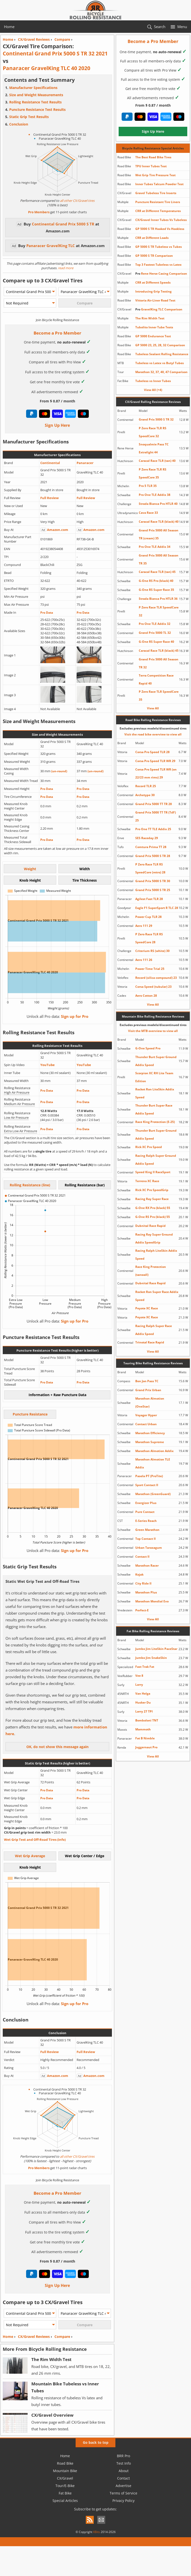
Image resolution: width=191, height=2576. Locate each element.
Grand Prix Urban (148, 1390)
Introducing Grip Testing (153, 291)
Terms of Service (123, 2493)
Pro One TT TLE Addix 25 (153, 829)
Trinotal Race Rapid (149, 1342)
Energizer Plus (145, 1503)
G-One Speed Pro (147, 1048)
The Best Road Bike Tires (153, 157)
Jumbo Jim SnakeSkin (151, 1658)
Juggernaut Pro (146, 1747)
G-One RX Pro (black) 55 (152, 1208)
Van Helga (142, 1693)
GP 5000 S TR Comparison (154, 256)
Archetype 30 (145, 795)
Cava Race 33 (148, 513)
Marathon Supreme (149, 1442)
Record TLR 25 (145, 786)
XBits (96, 2532)
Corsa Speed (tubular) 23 (153, 987)
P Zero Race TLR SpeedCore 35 (159, 695)
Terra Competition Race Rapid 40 (156, 679)
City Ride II (143, 1583)
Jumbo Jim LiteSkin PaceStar (156, 1649)
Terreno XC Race (147, 1181)
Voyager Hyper (146, 1415)
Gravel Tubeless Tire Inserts (155, 193)
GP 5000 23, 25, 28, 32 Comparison (160, 345)
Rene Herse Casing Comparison (161, 273)
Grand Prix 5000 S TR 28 (152, 856)
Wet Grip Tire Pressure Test (155, 175)
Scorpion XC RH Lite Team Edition (154, 1077)
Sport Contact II (146, 1485)
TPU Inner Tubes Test (151, 166)
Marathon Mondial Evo (152, 1601)
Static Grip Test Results (29, 116)
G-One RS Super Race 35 (156, 590)
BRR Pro (123, 2455)
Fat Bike (65, 2493)
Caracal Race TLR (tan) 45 (157, 572)
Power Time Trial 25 (149, 969)
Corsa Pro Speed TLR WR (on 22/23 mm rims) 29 (156, 773)
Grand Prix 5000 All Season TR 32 (158, 663)
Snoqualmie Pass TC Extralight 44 (154, 448)
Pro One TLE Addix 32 (154, 624)
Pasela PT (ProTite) (149, 1476)
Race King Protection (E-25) (155, 1122)
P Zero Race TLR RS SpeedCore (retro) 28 (150, 868)
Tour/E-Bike (65, 2485)
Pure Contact (144, 1512)
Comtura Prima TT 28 (150, 847)
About (124, 2470)
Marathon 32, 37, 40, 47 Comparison (161, 372)
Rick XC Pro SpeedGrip (151, 1190)
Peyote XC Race (146, 1308)
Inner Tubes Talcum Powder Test (159, 184)
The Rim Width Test (149, 318)
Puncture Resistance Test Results (37, 109)
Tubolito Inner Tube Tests (154, 327)
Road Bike (65, 2463)
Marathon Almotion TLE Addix (152, 1463)
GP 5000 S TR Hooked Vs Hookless (159, 229)
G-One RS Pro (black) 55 (152, 1217)
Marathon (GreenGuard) (153, 1494)
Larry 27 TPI (144, 1711)
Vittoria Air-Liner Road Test (155, 300)
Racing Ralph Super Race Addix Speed (153, 1330)
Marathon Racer (147, 1565)
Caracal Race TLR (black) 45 (159, 650)
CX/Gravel (65, 2478)
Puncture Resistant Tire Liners (157, 202)
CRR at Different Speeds (153, 282)
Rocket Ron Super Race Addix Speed (156, 1296)
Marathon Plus (146, 1592)
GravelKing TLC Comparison (158, 309)
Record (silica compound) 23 (156, 978)
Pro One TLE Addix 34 (154, 547)
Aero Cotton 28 (146, 995)
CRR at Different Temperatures (158, 211)
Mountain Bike (65, 2470)
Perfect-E (142, 1610)
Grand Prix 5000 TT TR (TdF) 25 (155, 816)
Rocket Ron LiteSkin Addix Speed (154, 1093)
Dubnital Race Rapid (150, 1226)
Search (159, 26)
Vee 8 (139, 1676)
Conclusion (18, 124)
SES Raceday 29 (146, 838)
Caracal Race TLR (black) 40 (159, 521)
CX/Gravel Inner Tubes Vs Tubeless (161, 220)
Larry (139, 1684)
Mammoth (143, 1729)
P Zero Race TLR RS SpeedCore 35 (152, 473)
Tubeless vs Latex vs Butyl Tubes (159, 363)
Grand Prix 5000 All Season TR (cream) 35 (158, 534)
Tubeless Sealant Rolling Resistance (161, 354)
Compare (62, 2336)
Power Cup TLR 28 (148, 917)
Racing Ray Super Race (152, 1199)
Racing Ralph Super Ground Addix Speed (155, 1160)
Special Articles (65, 2500)
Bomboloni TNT (146, 1720)
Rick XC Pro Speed (148, 1147)
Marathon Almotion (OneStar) (149, 1402)
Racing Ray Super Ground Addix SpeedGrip (154, 1238)
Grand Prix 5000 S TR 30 (152, 881)
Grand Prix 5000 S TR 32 (156, 419)
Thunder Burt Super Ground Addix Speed (156, 1061)
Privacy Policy (123, 2500)
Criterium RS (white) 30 (152, 951)
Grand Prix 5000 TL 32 (155, 633)
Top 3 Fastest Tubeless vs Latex (158, 264)
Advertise (123, 2485)
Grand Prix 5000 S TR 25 (152, 890)
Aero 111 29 (143, 926)
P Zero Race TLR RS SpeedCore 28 (149, 938)
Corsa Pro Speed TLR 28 (152, 752)
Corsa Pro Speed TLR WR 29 (155, 761)
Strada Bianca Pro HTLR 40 (158, 504)
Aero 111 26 (143, 960)
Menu (182, 26)
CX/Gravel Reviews (34, 2336)
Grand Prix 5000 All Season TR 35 (158, 559)
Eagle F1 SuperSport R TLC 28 (156, 908)
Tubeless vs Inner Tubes (153, 381)
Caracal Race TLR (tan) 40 (157, 461)
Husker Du (143, 1702)
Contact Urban (146, 1424)
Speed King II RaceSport (152, 1172)
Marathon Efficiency (150, 1433)
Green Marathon (147, 1530)
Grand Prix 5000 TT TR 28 (153, 804)
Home (9, 26)
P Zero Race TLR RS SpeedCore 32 (152, 432)
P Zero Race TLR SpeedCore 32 (159, 611)
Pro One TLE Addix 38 (154, 495)
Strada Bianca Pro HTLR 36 (158, 599)
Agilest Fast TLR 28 (149, 899)
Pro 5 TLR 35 (148, 486)
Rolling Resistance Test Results (35, 102)
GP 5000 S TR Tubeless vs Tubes (158, 247)
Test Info (123, 2463)
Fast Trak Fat (144, 1667)
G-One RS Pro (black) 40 (156, 581)
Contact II (142, 1556)
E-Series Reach (146, 1521)
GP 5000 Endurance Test (153, 336)
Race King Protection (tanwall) (150, 1271)
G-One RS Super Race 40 (156, 642)
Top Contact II (145, 1539)
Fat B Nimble (145, 1738)
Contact (123, 2478)
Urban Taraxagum (148, 1548)
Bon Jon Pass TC (146, 1381)
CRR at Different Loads (152, 238)
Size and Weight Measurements (36, 94)
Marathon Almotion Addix (154, 1451)
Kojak (139, 1574)
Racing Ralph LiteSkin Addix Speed (156, 1254)
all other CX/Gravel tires (77, 200)
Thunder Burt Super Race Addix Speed (153, 1109)
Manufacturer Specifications (33, 87)
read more (65, 268)
